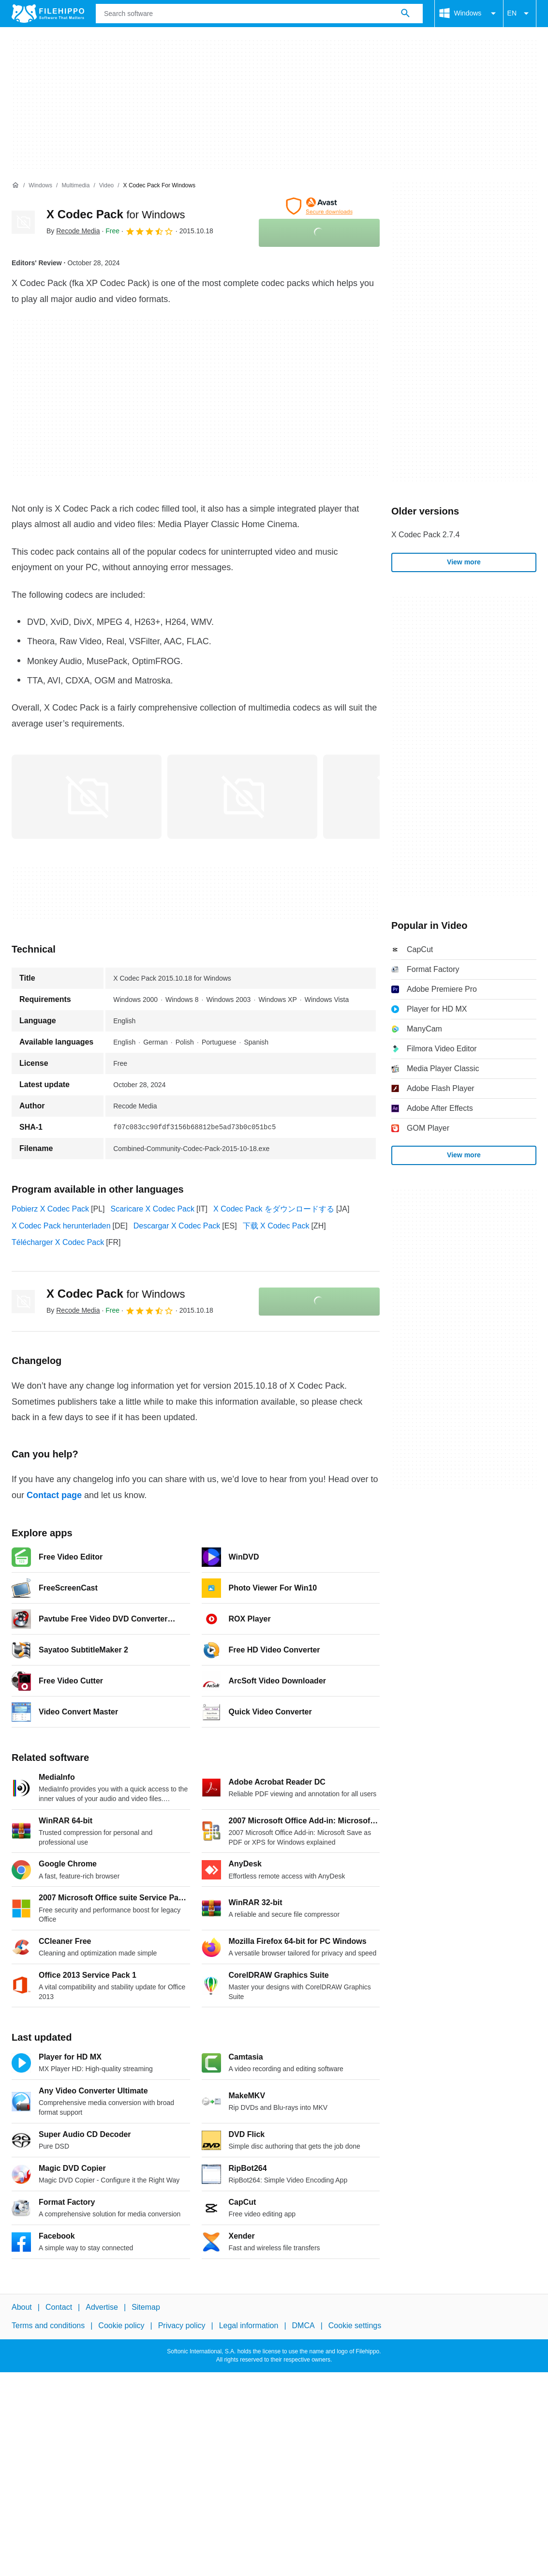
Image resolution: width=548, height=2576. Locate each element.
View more (464, 562)
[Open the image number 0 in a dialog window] (87, 797)
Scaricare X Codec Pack (152, 1209)
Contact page (54, 1495)
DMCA (303, 2325)
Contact (58, 2307)
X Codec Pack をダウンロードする (273, 1209)
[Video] (106, 186)
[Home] (15, 185)
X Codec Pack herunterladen (61, 1226)
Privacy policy (182, 2325)
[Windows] (40, 186)
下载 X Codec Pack (276, 1226)
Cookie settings (354, 2325)
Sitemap (146, 2307)
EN (519, 13)
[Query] (259, 13)
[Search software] (405, 13)
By (73, 231)
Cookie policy (121, 2325)
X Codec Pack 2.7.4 (425, 534)
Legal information (249, 2325)
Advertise (102, 2307)
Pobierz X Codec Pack (50, 1209)
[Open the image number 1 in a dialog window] (242, 797)
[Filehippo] (48, 13)
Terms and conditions (48, 2325)
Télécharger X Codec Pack (58, 1242)
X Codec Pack (115, 214)
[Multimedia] (75, 186)
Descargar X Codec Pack (177, 1226)
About (22, 2307)
